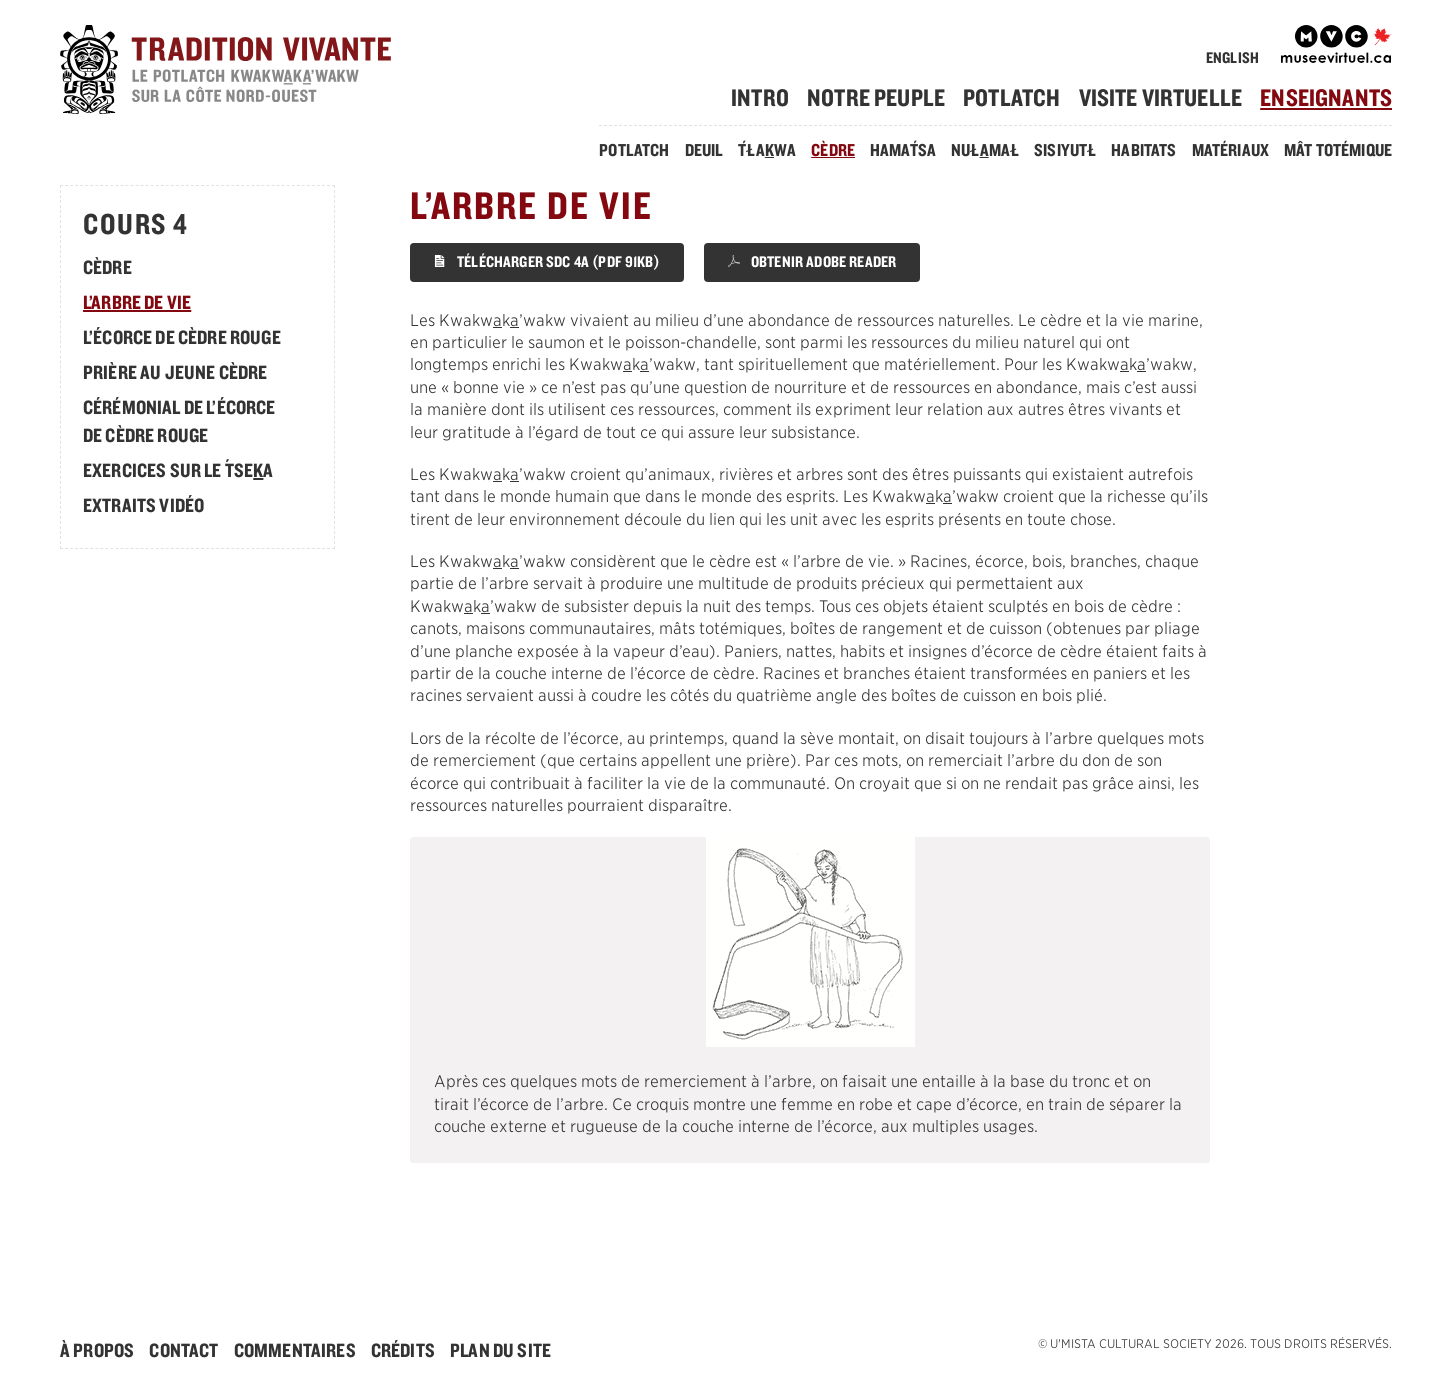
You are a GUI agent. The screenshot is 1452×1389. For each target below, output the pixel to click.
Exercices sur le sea (178, 470)
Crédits (403, 1350)
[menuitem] (767, 97)
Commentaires (295, 1350)
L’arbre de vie (137, 302)
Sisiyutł (1065, 149)
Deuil (703, 149)
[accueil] (256, 72)
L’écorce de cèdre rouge (182, 337)
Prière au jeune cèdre (175, 372)
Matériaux (1229, 149)
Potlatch (1011, 97)
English (1232, 57)
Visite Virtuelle (1161, 97)
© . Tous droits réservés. (1215, 1343)
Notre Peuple (876, 97)
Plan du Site (500, 1350)
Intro (760, 97)
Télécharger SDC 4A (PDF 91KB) (547, 261)
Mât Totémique (1338, 149)
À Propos (97, 1350)
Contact (183, 1350)
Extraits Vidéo (143, 505)
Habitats (1143, 149)
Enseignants (1326, 97)
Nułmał (985, 149)
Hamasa (903, 149)
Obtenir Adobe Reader (812, 261)
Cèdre (833, 149)
